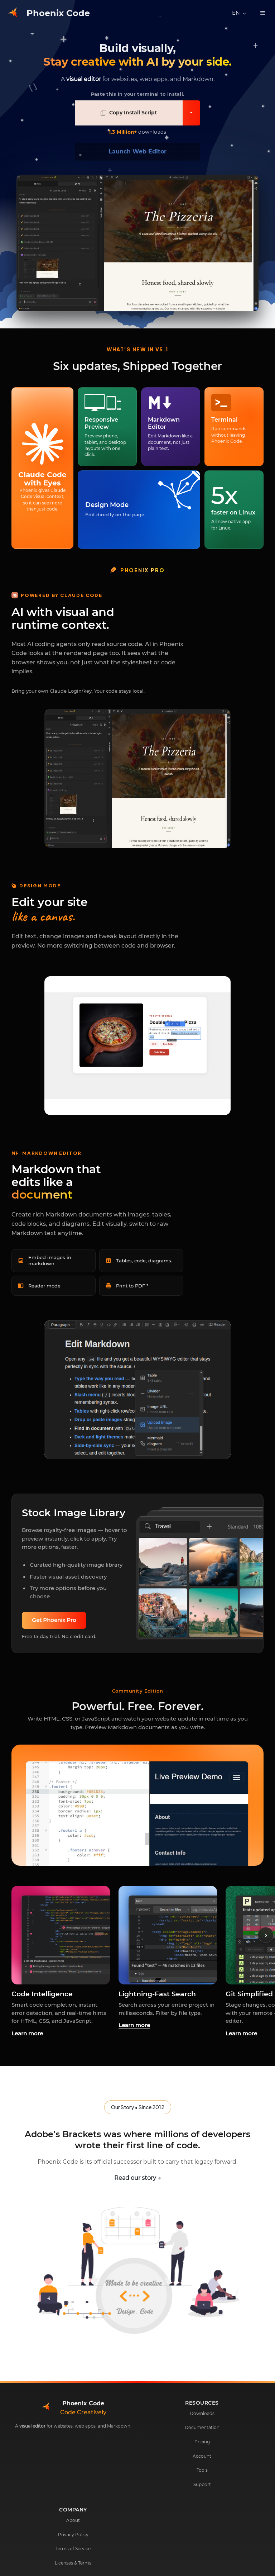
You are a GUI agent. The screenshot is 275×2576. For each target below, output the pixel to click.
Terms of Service (73, 2548)
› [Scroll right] (266, 1935)
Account (202, 2456)
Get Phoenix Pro (54, 1620)
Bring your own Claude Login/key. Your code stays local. (78, 691)
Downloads (202, 2413)
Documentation (202, 2427)
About (73, 2520)
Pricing (202, 2441)
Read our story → (137, 2177)
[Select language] (239, 13)
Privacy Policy (73, 2534)
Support (202, 2484)
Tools (202, 2470)
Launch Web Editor (137, 151)
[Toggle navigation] (262, 13)
